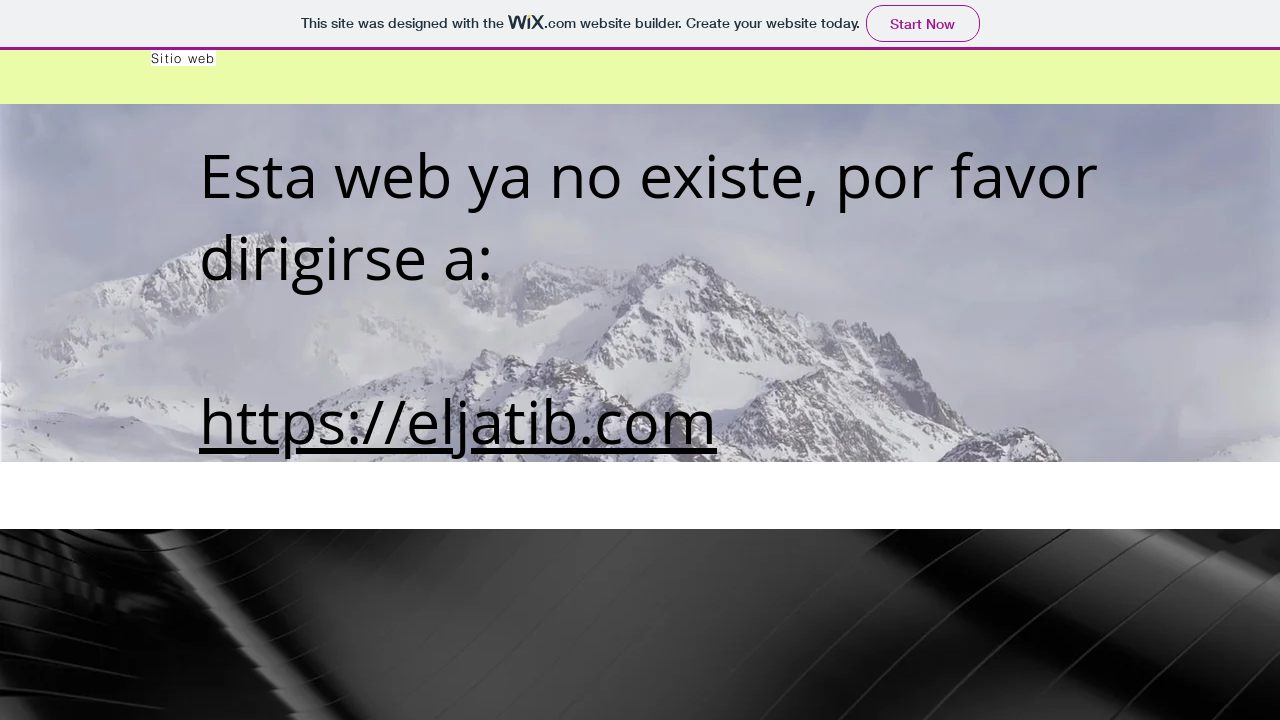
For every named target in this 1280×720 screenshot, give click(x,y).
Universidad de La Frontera (342, 514)
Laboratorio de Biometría (333, 495)
